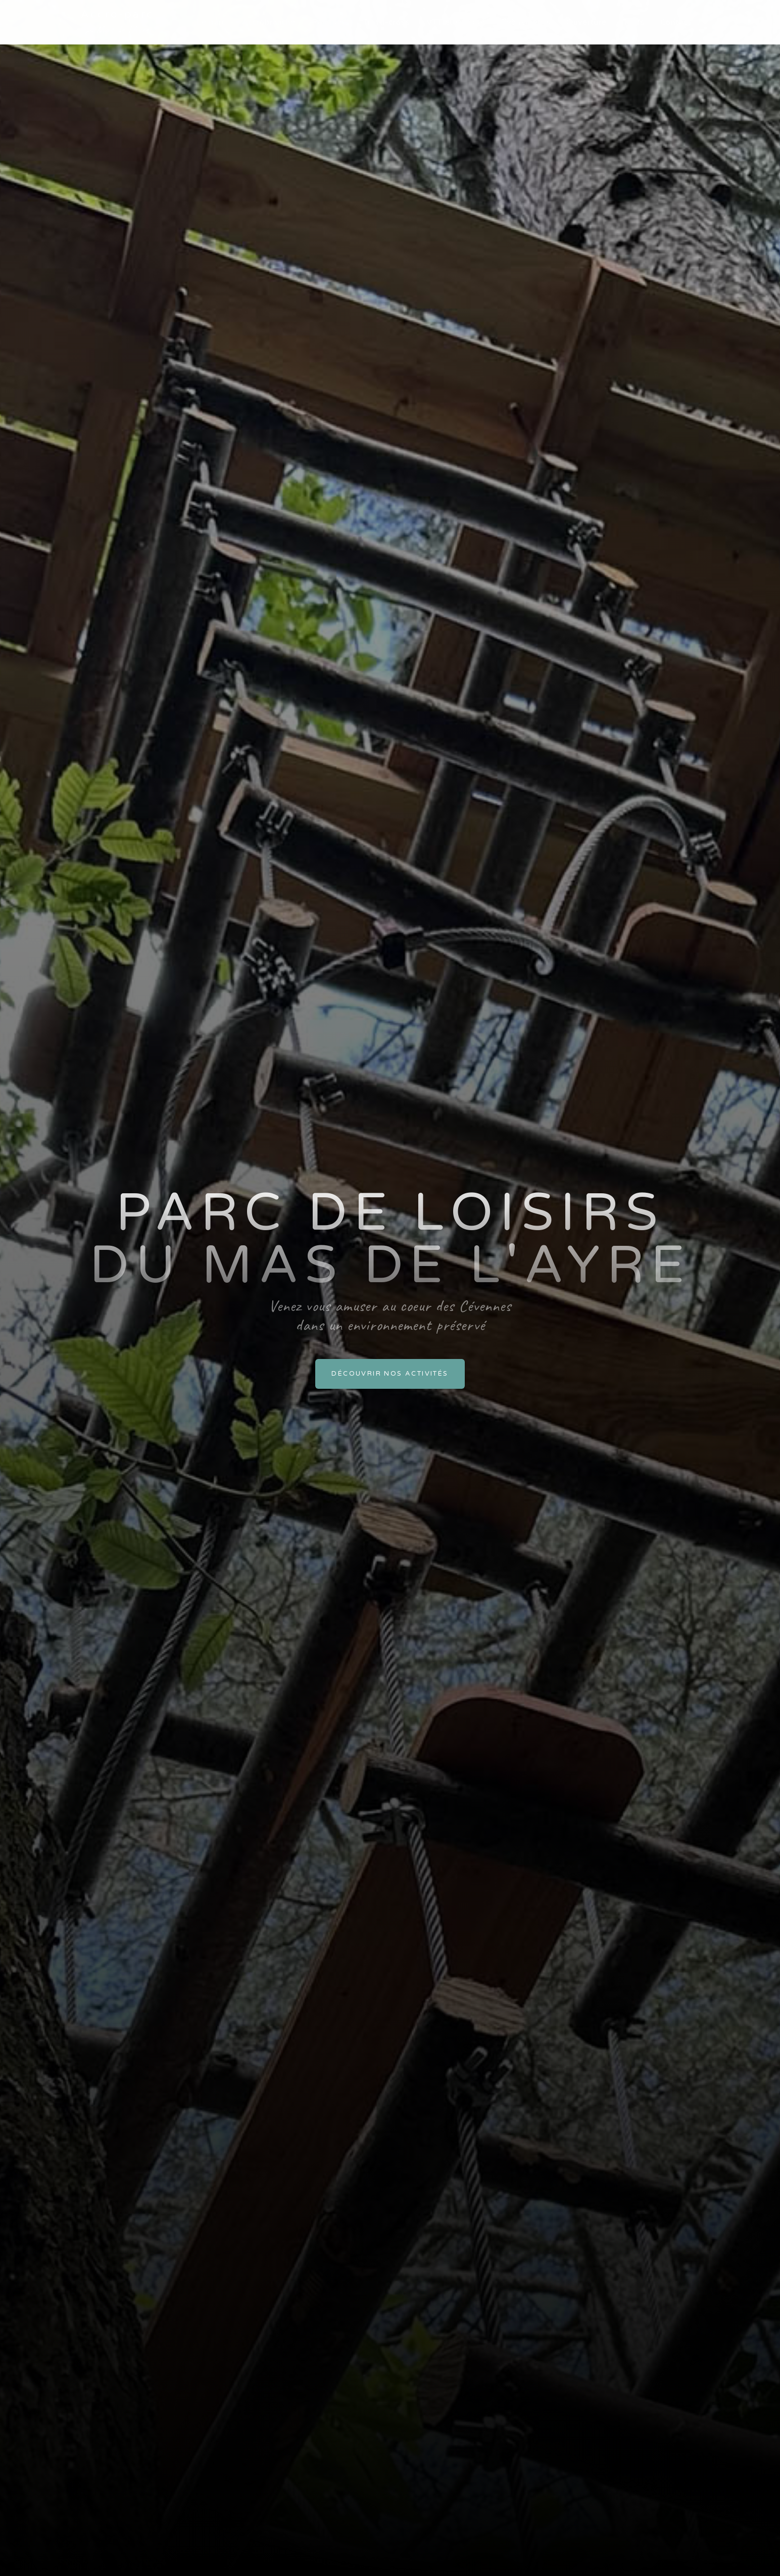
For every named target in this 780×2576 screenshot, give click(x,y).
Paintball (329, 22)
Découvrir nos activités (389, 1374)
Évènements (526, 22)
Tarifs (634, 22)
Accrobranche (269, 22)
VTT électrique (455, 22)
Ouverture (587, 22)
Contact (676, 22)
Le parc (211, 22)
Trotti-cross (386, 22)
